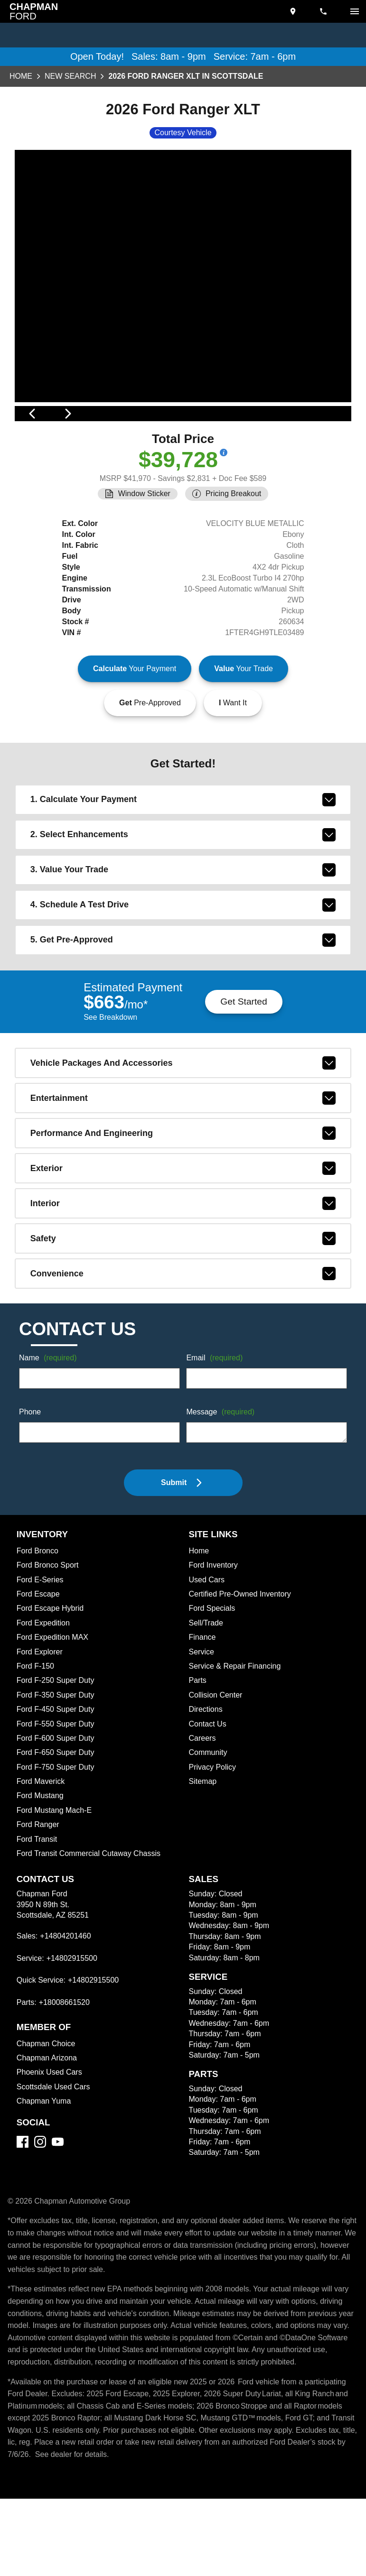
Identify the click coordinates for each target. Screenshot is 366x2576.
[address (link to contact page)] (293, 11)
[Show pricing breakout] (226, 505)
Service (202, 1717)
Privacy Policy (214, 1832)
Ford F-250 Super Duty (57, 1746)
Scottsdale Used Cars (55, 2152)
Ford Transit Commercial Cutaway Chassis (91, 1919)
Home (20, 77)
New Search (70, 77)
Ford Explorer (41, 1717)
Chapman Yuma (45, 2166)
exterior (183, 1233)
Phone (30, 1478)
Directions (207, 1775)
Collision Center (217, 1760)
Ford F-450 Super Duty (57, 1775)
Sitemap (203, 1847)
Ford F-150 (35, 1731)
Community (209, 1818)
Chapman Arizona (48, 2123)
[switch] (354, 11)
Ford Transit (37, 1904)
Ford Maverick (42, 1847)
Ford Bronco (38, 1616)
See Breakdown (110, 1082)
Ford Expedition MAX (54, 1703)
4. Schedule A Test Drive (183, 969)
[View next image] (333, 440)
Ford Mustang (41, 1861)
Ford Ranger (38, 1890)
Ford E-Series (41, 1645)
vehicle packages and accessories (183, 1128)
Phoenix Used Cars (50, 2137)
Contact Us (208, 1789)
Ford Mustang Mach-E (55, 1876)
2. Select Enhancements (183, 898)
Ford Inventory (214, 1630)
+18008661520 (65, 2067)
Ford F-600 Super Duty (57, 1804)
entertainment (183, 1163)
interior (183, 1268)
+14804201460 (67, 2001)
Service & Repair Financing (236, 1731)
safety (183, 1304)
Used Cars (207, 1645)
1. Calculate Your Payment (183, 863)
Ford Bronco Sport (49, 1630)
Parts (198, 1746)
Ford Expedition (45, 1688)
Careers (203, 1804)
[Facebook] (22, 2207)
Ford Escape (39, 1659)
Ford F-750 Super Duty (57, 1832)
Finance (202, 1703)
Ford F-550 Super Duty (57, 1789)
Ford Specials (213, 1674)
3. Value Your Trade (183, 934)
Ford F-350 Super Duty (57, 1760)
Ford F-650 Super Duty (57, 1818)
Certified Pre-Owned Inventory (243, 1659)
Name (49, 1424)
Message (222, 1478)
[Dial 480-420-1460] (324, 11)
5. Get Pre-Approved (183, 1004)
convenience (183, 1339)
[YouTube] (58, 2207)
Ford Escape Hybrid (52, 1674)
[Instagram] (40, 2207)
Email (215, 1424)
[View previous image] (32, 440)
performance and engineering (183, 1198)
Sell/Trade (207, 1688)
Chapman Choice (47, 2109)
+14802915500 (73, 2024)
